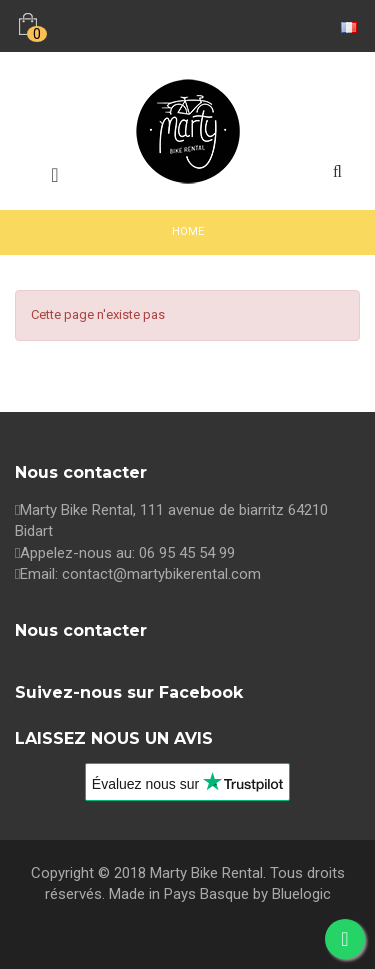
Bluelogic (301, 894)
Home (188, 231)
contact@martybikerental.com (161, 574)
